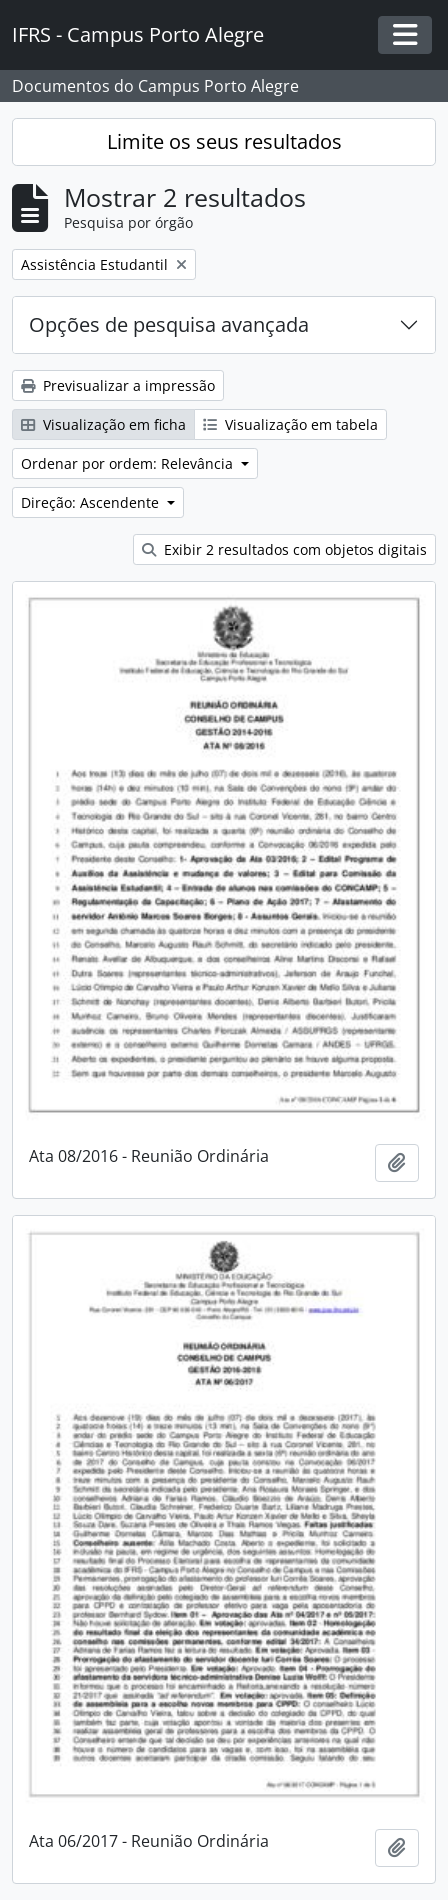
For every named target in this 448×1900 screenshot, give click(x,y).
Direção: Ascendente (92, 502)
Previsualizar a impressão (118, 385)
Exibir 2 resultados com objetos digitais (284, 549)
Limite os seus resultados (224, 141)
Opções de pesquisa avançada (169, 324)
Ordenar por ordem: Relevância (129, 463)
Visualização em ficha (103, 424)
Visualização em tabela (290, 424)
